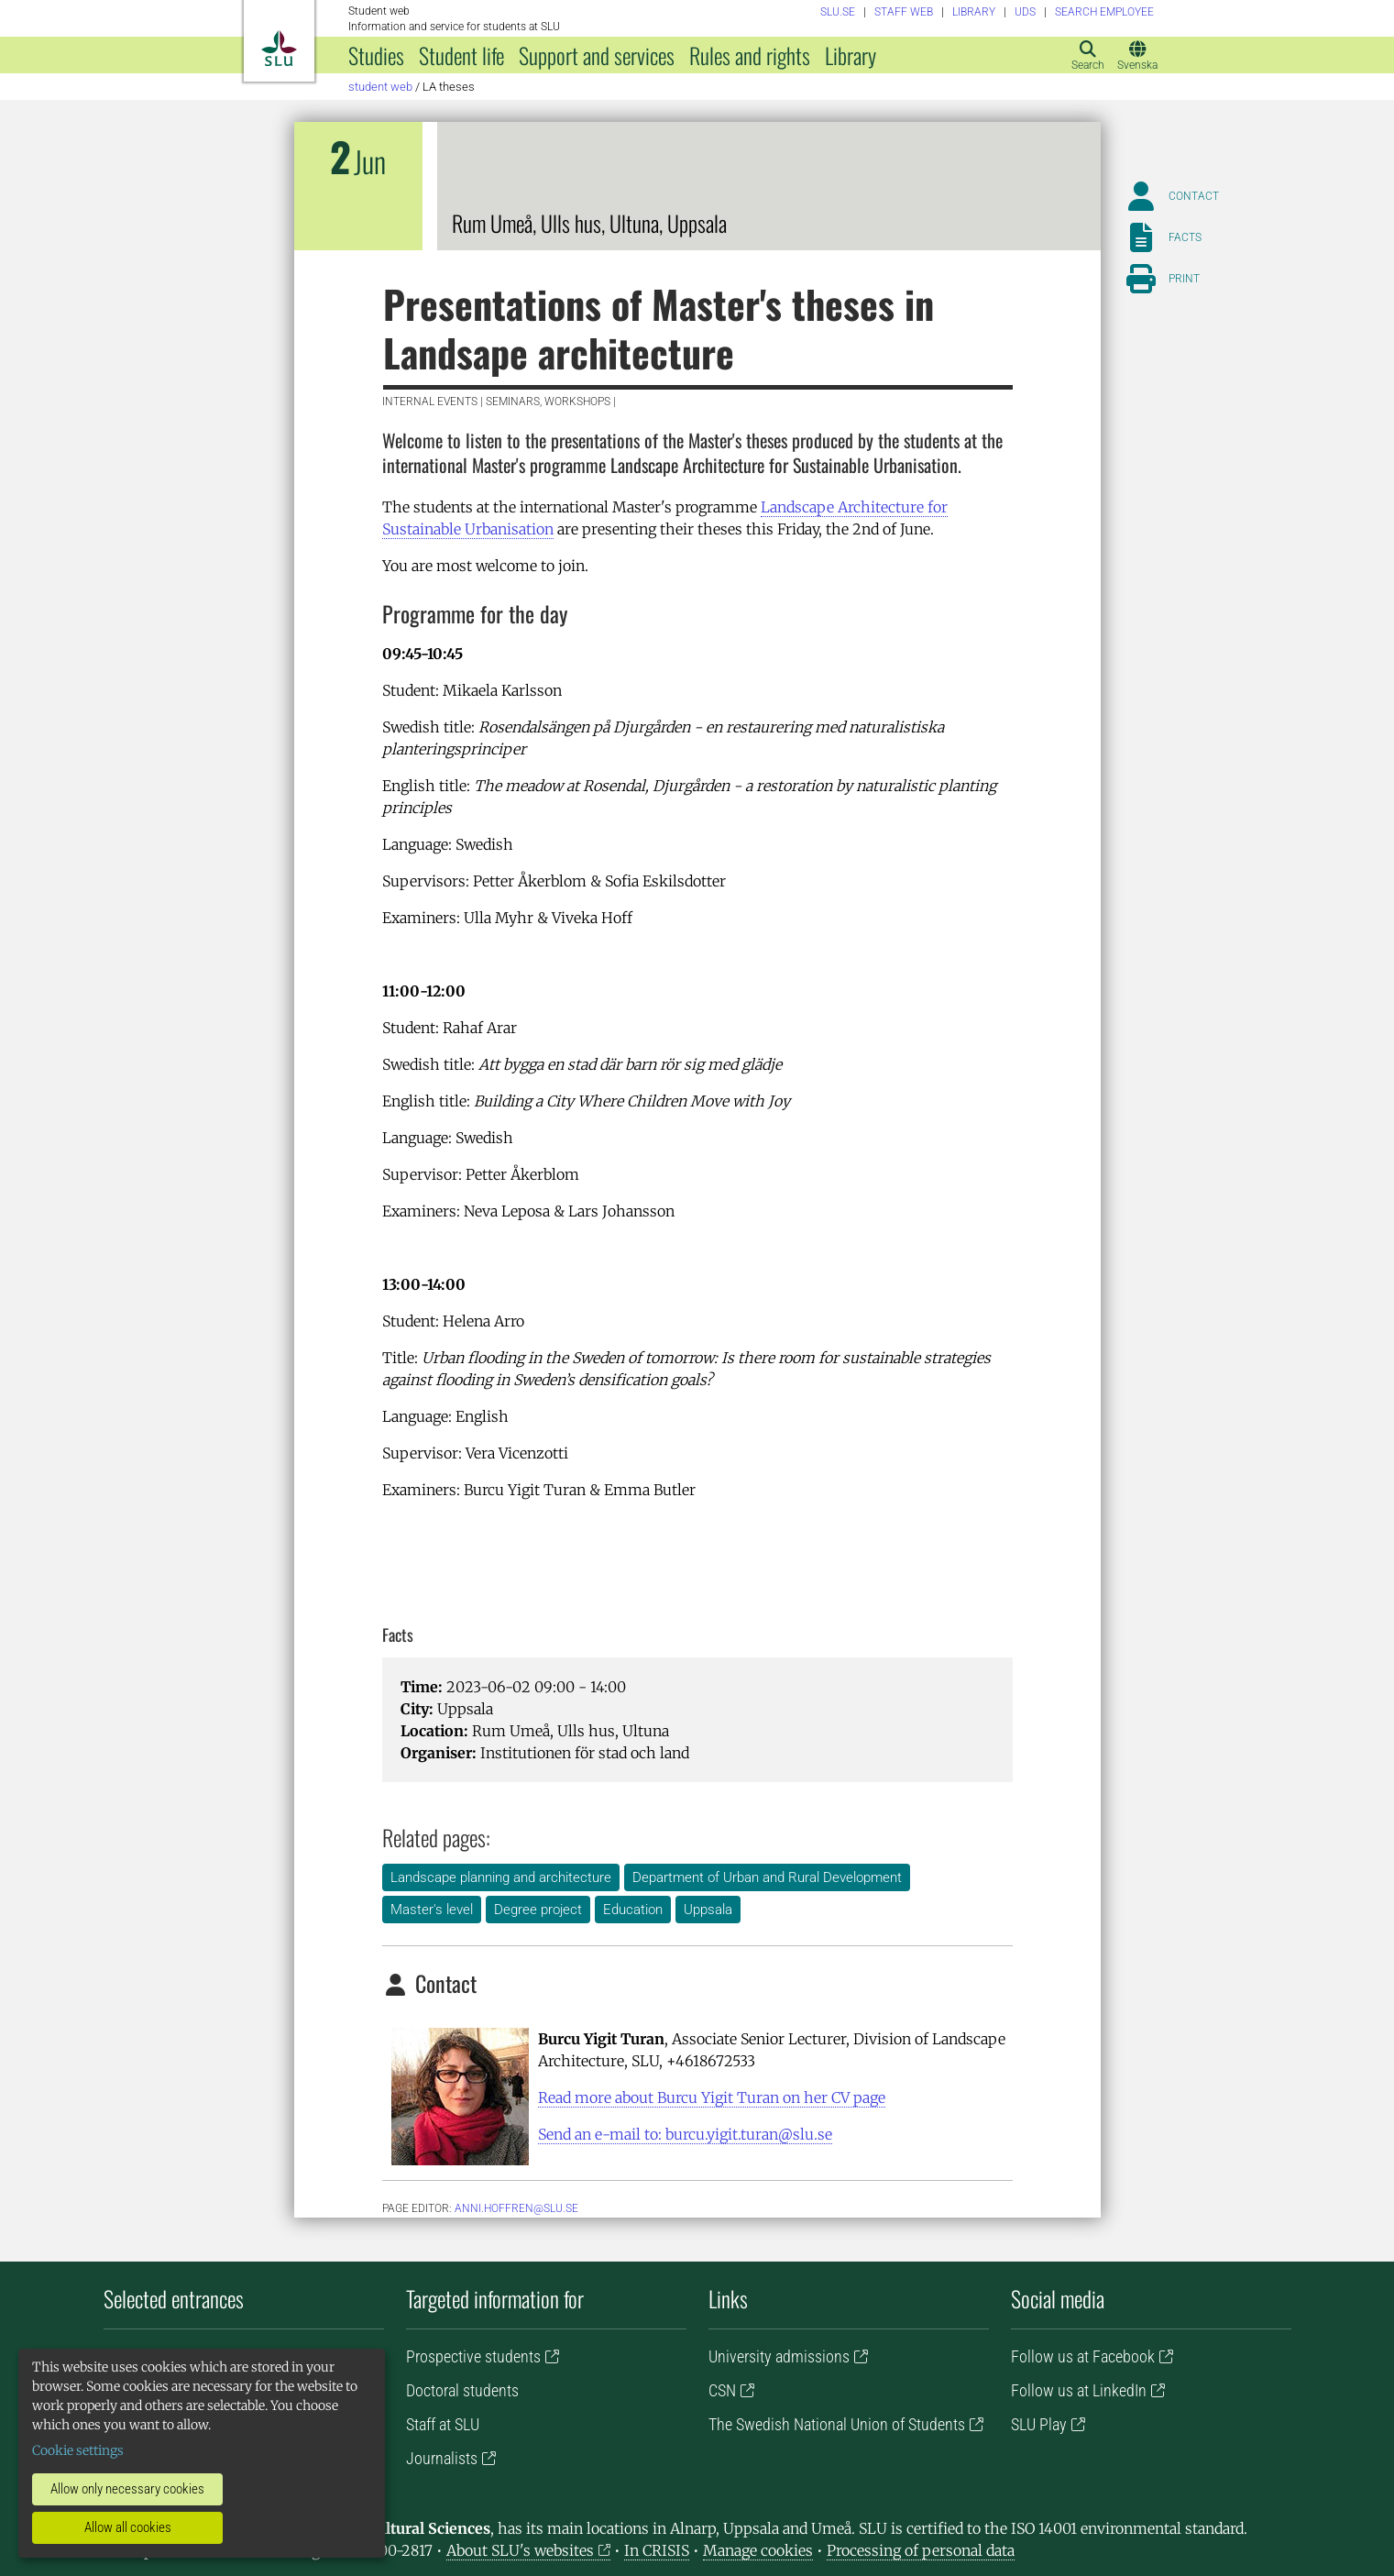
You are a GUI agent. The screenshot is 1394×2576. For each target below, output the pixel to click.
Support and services (597, 55)
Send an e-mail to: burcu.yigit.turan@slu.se (685, 2134)
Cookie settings (78, 2450)
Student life (461, 55)
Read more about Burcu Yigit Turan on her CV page (711, 2097)
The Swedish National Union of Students (836, 2424)
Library (850, 55)
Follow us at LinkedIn (1079, 2390)
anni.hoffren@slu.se (516, 2208)
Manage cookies (758, 2550)
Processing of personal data (921, 2550)
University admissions (779, 2356)
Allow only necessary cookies (127, 2489)
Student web (380, 87)
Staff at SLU (442, 2424)
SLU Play (1039, 2424)
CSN (722, 2390)
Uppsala (708, 1909)
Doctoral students (462, 2390)
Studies (376, 55)
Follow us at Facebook (1083, 2356)
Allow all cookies (127, 2527)
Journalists (441, 2458)
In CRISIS (656, 2550)
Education (633, 1909)
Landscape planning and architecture (500, 1877)
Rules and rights (749, 55)
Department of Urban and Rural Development (767, 1877)
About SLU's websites (520, 2550)
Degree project (538, 1909)
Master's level (431, 1909)
